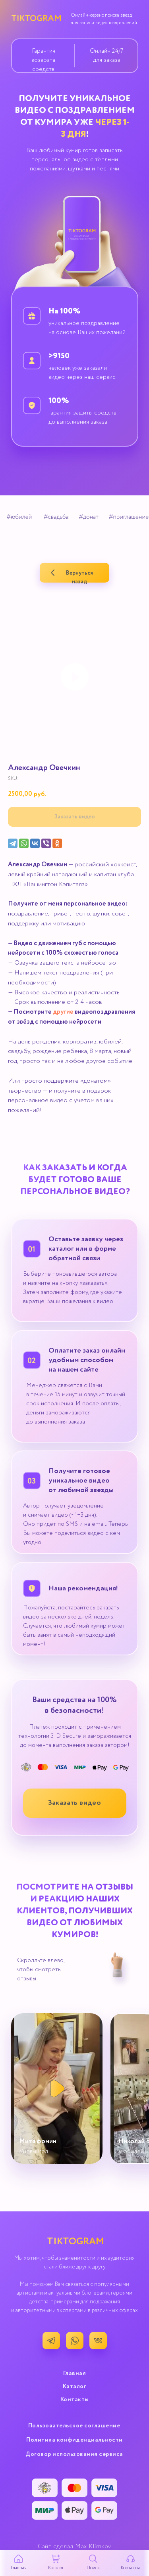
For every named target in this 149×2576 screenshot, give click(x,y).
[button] (74, 1803)
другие (63, 1012)
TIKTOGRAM (36, 19)
